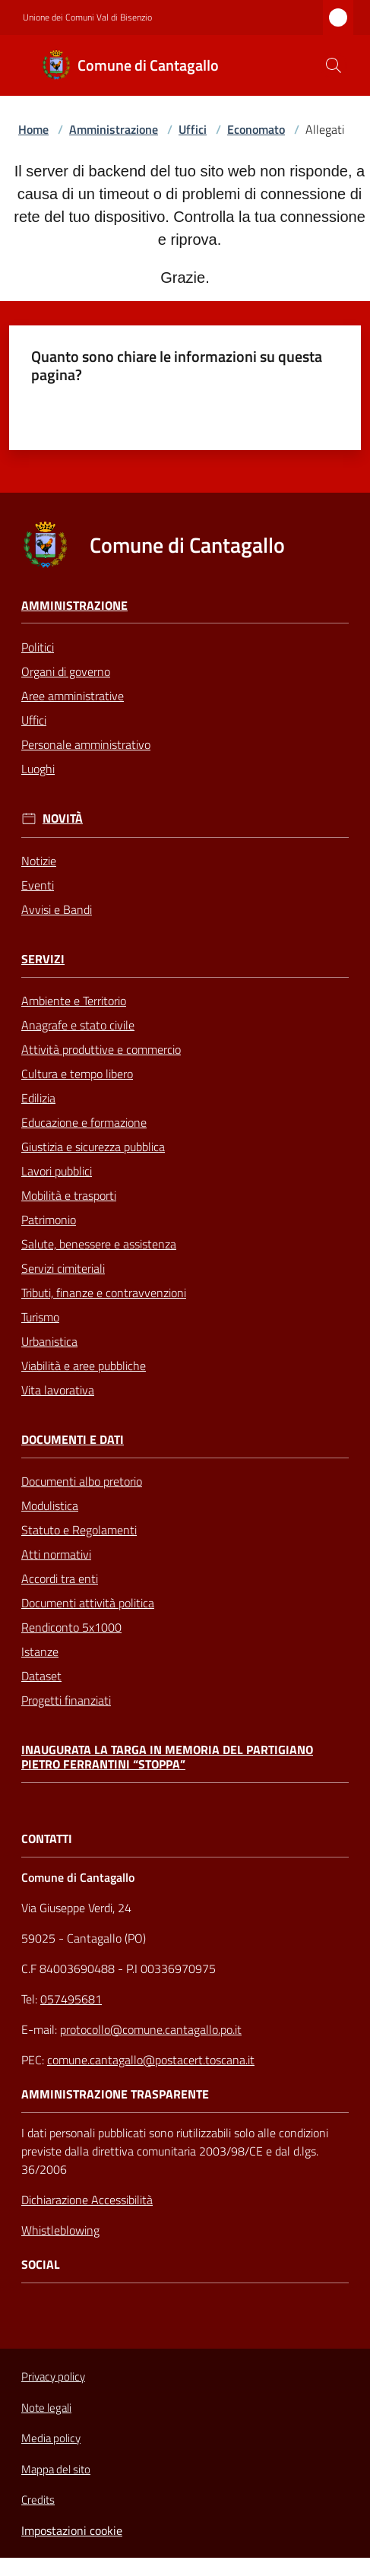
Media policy (51, 2438)
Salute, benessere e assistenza (98, 1244)
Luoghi (38, 769)
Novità (63, 818)
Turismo (40, 1317)
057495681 (71, 1999)
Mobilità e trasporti (68, 1195)
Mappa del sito (55, 2469)
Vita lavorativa (57, 1390)
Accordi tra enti (59, 1578)
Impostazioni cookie (71, 2530)
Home (33, 129)
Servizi (43, 959)
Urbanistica (49, 1341)
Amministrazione (113, 129)
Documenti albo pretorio (81, 1481)
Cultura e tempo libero (77, 1073)
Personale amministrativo (85, 744)
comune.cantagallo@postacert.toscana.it (151, 2060)
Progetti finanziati (66, 1700)
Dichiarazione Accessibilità (87, 2200)
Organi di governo (65, 671)
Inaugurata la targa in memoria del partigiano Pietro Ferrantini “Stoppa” (167, 1757)
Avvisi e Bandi (56, 909)
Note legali (46, 2407)
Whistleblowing (60, 2230)
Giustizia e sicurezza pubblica (93, 1146)
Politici (37, 647)
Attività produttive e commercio (101, 1049)
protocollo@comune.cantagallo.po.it (151, 2029)
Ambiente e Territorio (73, 1000)
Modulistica (49, 1505)
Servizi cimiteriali (63, 1268)
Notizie (38, 861)
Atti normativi (56, 1554)
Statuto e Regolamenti (79, 1530)
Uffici (193, 129)
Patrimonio (48, 1219)
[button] (333, 65)
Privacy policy (53, 2376)
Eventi (37, 885)
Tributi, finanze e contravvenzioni (103, 1292)
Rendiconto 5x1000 (71, 1627)
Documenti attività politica (87, 1603)
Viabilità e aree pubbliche (83, 1365)
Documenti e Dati (72, 1439)
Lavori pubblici (56, 1171)
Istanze (40, 1651)
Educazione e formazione (84, 1122)
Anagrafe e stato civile (77, 1025)
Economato (256, 129)
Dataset (41, 1676)
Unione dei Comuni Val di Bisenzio (87, 17)
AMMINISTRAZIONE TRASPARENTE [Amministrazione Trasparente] (115, 2094)
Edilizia (38, 1098)
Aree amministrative (72, 696)
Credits (38, 2500)
